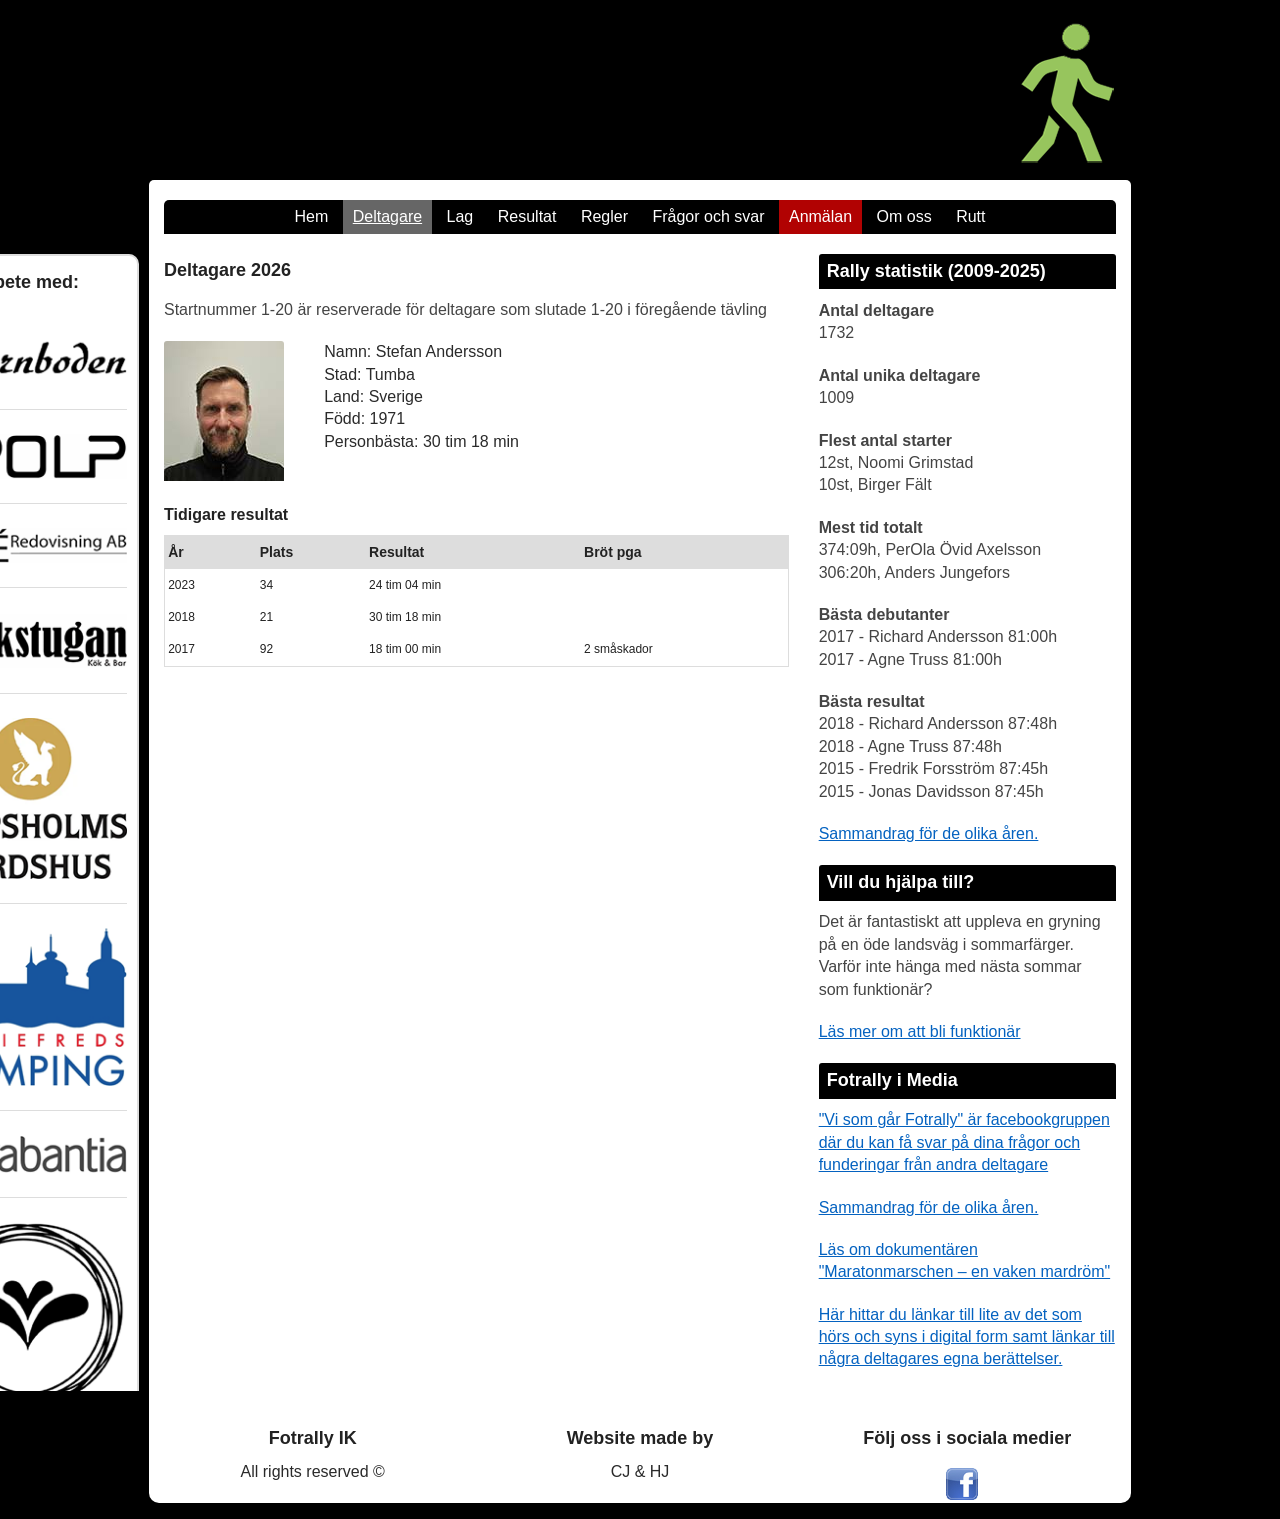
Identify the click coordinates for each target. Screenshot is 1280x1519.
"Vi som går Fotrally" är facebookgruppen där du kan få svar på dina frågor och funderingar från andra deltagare (964, 1142)
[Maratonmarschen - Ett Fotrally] (898, 90)
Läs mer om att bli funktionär (920, 1031)
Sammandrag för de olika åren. (929, 833)
